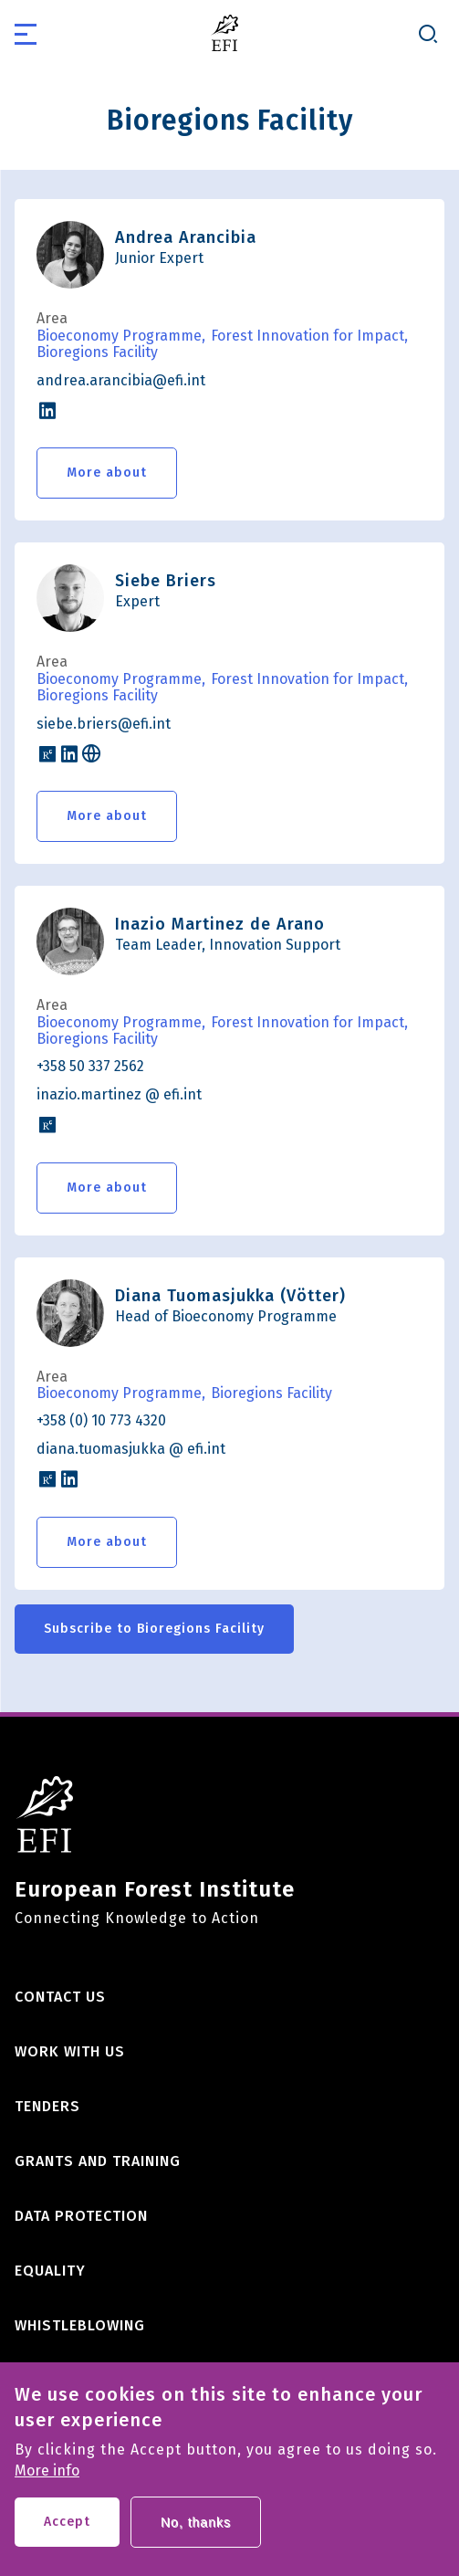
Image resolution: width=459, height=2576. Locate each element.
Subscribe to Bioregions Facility (154, 1628)
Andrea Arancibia (185, 237)
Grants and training (98, 2161)
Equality (50, 2270)
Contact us (60, 1996)
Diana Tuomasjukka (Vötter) (230, 1296)
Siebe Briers (165, 581)
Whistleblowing (80, 2325)
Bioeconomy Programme (119, 336)
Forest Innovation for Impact (307, 336)
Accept (67, 2537)
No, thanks (196, 2537)
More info (47, 2486)
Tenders (47, 2106)
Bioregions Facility (97, 352)
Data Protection (81, 2215)
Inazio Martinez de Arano (220, 924)
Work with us (70, 2051)
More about (107, 472)
